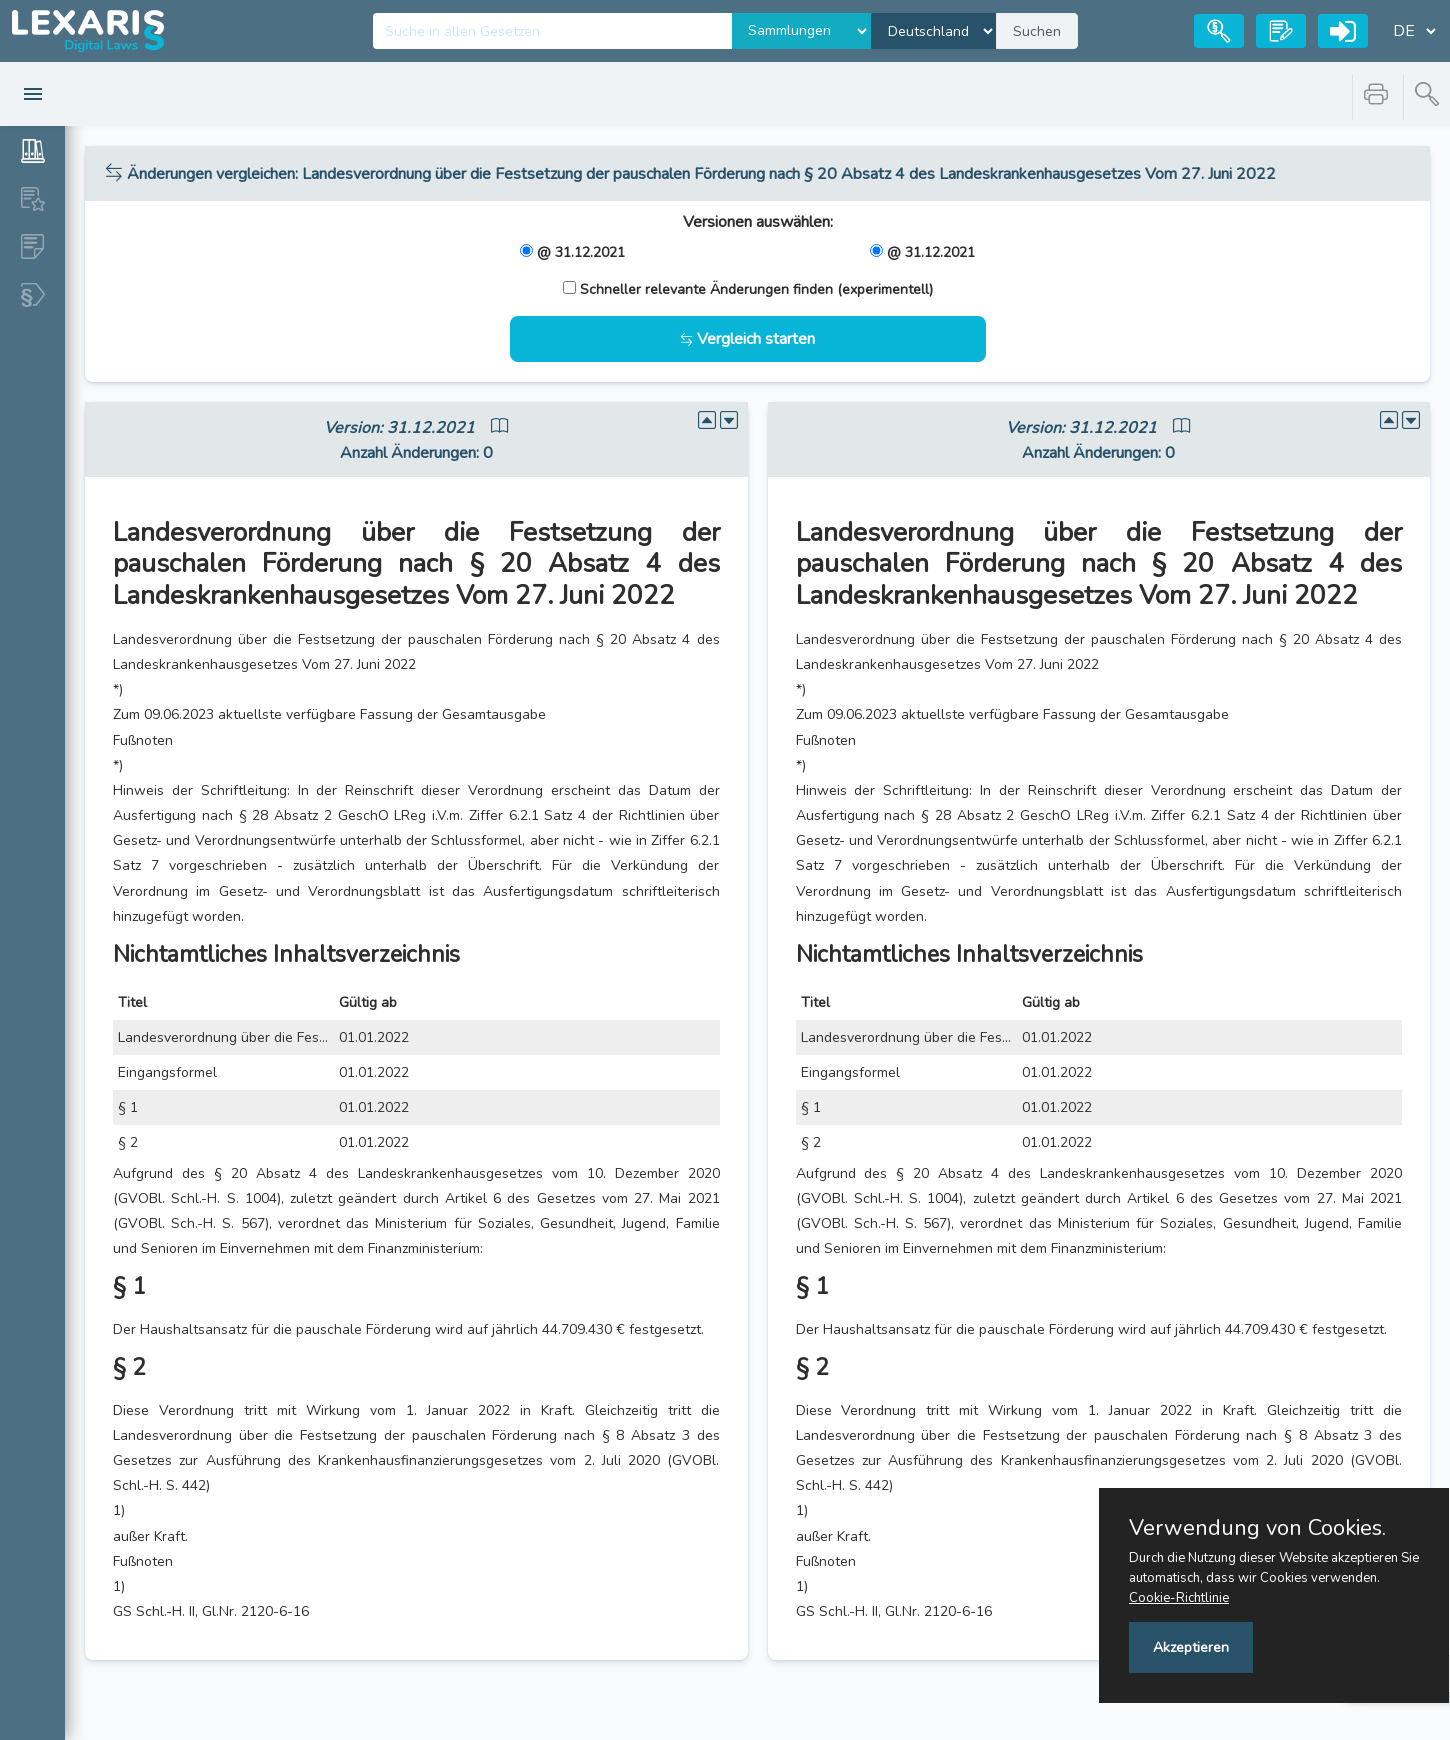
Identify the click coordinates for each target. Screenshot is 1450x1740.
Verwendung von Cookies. (1257, 1528)
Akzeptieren (1191, 1647)
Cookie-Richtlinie (1179, 1598)
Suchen (1037, 31)
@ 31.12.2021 (581, 252)
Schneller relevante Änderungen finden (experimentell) (756, 289)
